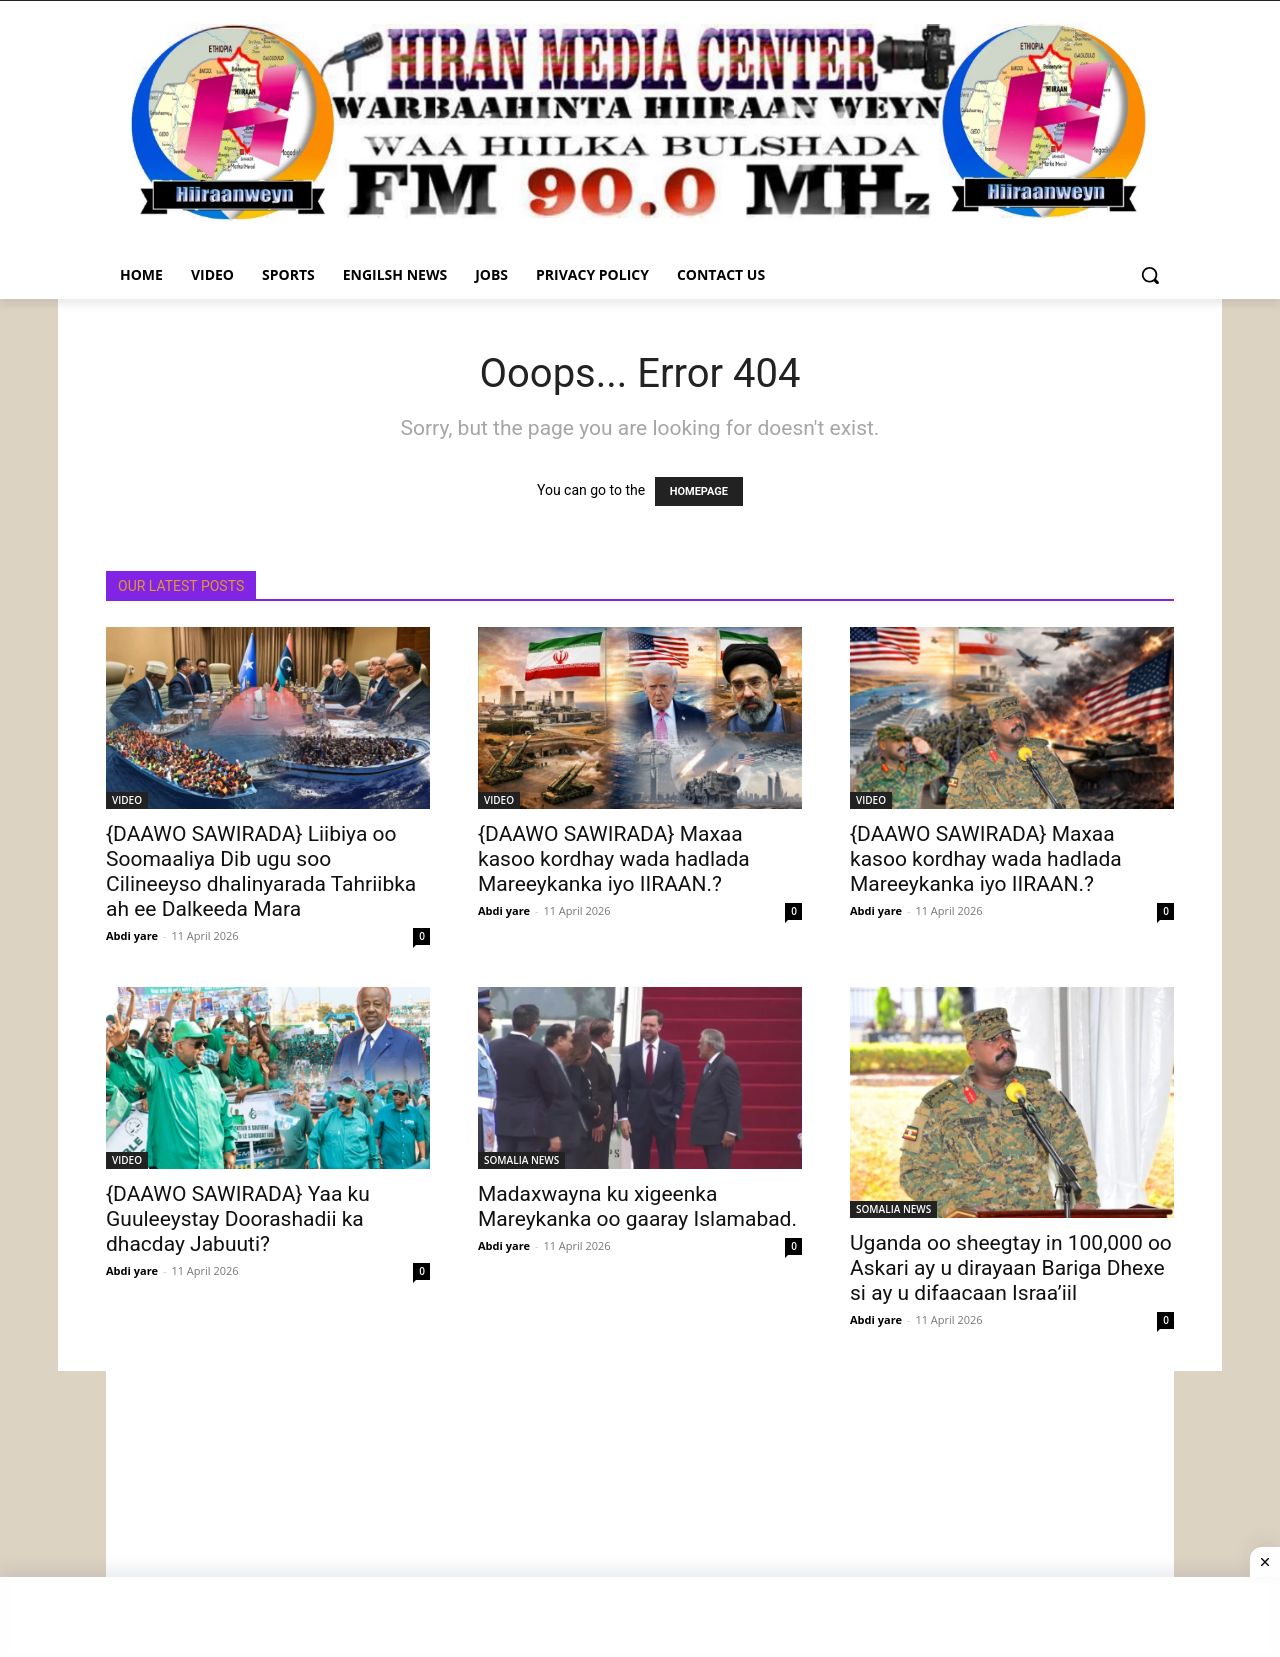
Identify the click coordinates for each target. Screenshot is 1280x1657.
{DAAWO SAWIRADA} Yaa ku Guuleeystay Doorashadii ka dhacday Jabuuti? (238, 1219)
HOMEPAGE (699, 491)
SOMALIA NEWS (521, 1160)
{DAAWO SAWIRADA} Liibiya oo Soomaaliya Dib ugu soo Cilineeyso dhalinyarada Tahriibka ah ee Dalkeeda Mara (261, 871)
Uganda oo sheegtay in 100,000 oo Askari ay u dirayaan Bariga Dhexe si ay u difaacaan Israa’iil (1011, 1268)
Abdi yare (132, 935)
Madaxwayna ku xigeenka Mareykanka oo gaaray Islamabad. (637, 1206)
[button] (1150, 275)
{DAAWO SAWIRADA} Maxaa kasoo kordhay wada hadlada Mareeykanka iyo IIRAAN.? (614, 859)
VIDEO (127, 800)
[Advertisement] (640, 1511)
